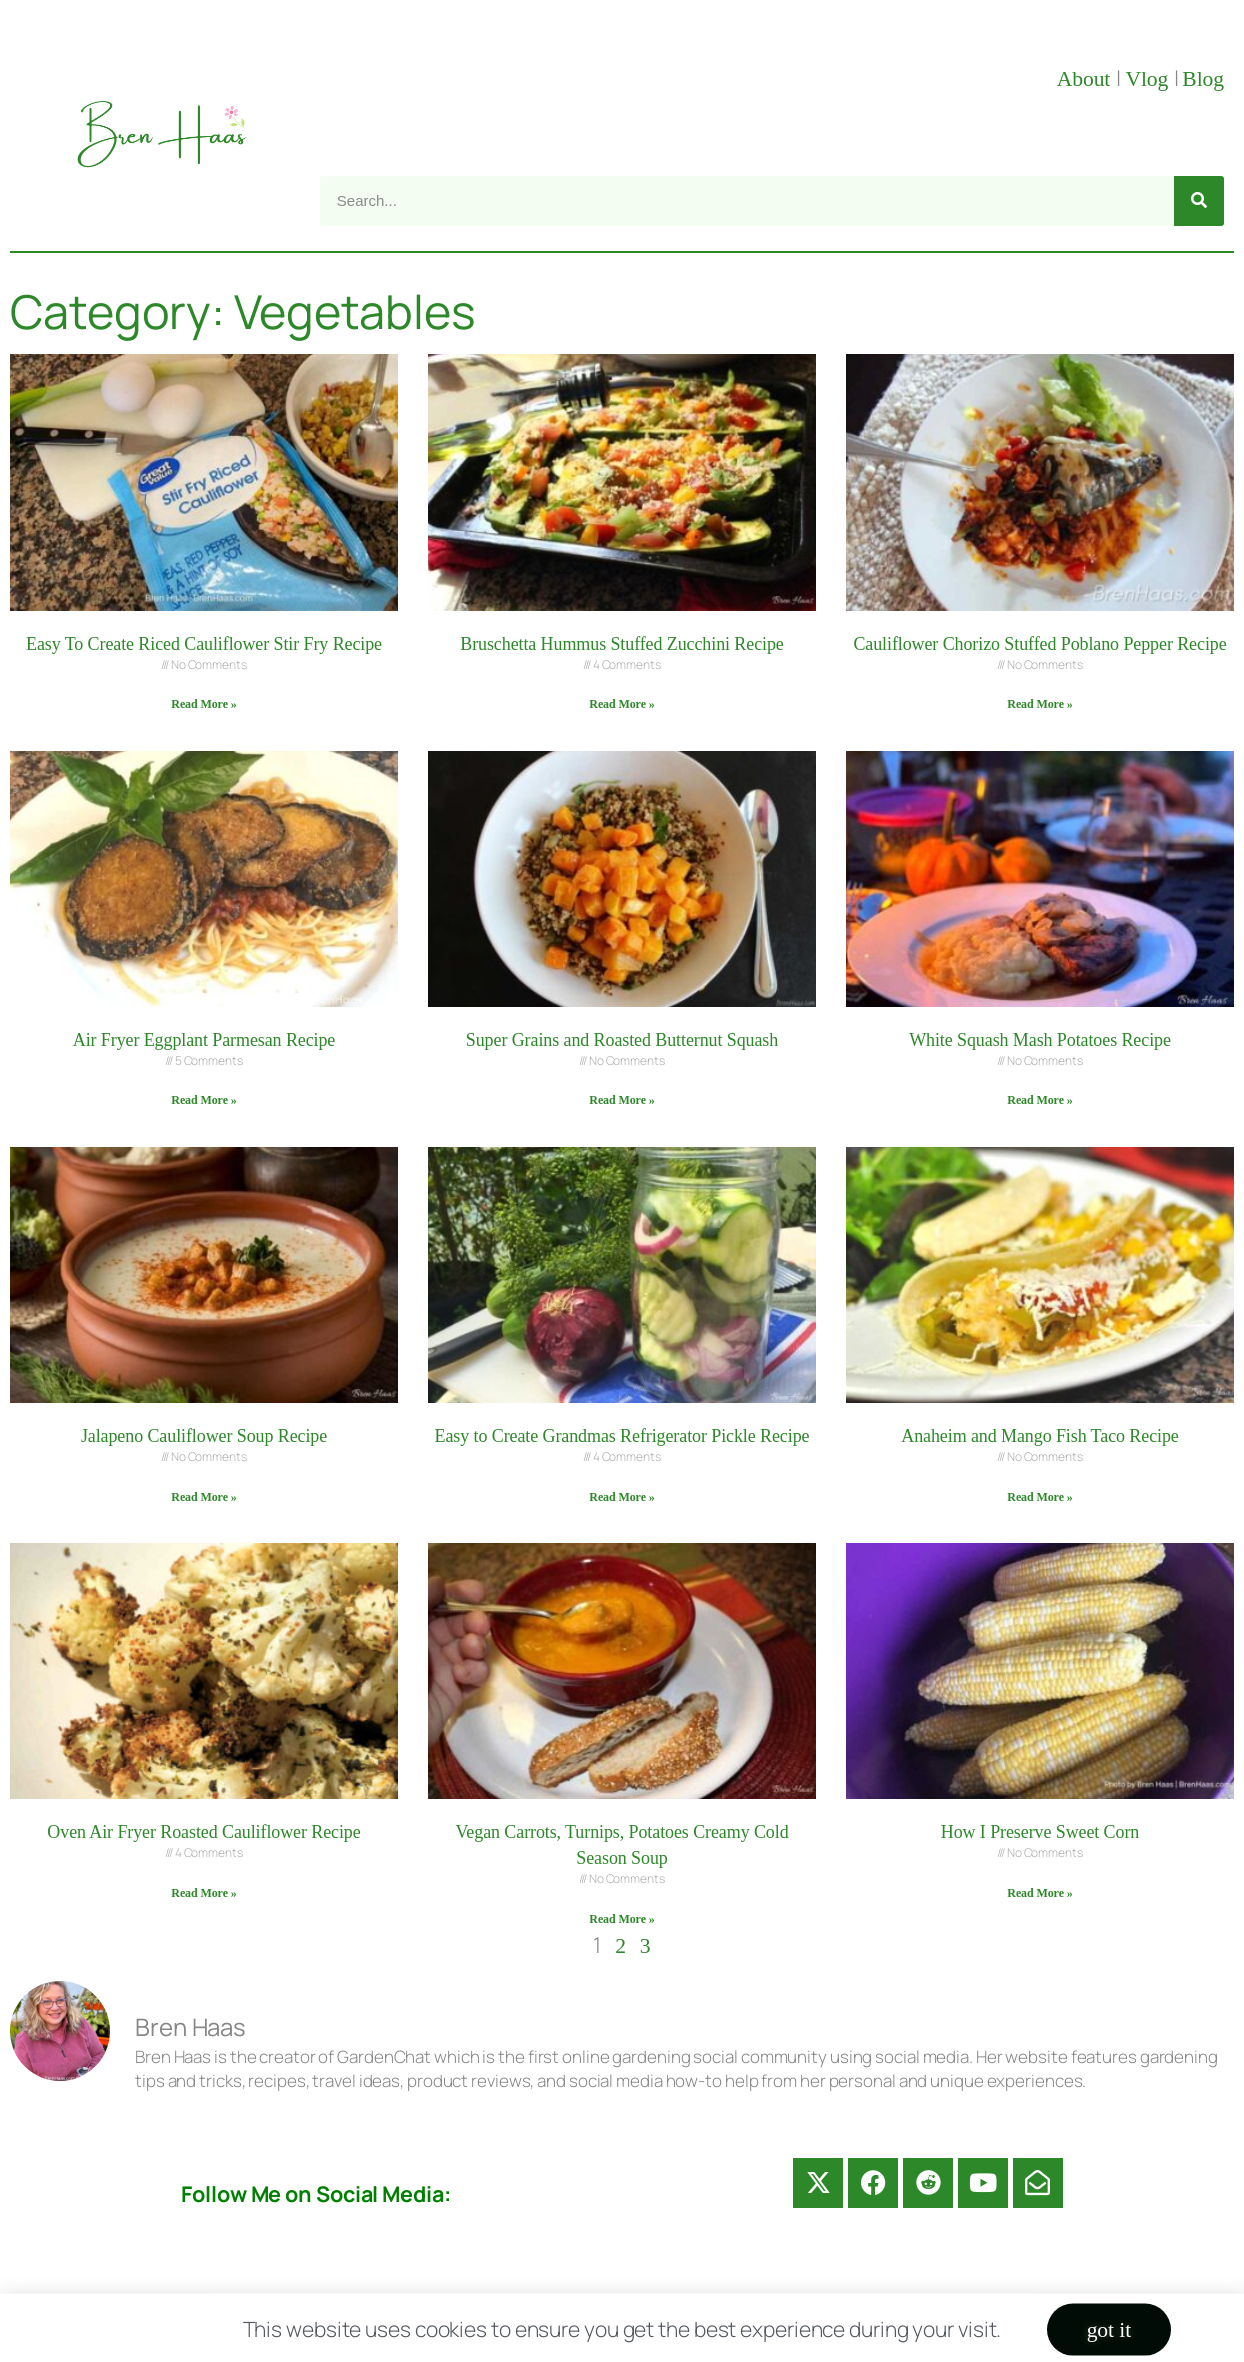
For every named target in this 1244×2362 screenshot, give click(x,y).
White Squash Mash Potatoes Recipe (1040, 1040)
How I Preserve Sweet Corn (1040, 1832)
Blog (1203, 79)
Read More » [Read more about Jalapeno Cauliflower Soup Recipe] (203, 1497)
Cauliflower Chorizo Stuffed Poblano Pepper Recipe (1039, 644)
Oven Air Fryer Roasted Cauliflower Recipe (203, 1832)
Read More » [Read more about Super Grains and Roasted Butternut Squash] (621, 1100)
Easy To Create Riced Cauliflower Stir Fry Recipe (204, 644)
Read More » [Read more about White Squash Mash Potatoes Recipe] (1039, 1100)
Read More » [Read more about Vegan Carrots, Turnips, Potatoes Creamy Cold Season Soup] (621, 1919)
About (1086, 79)
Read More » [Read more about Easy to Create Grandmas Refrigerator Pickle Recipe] (621, 1497)
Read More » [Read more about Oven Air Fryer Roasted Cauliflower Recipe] (203, 1893)
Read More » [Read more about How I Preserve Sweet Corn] (1039, 1893)
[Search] (1199, 201)
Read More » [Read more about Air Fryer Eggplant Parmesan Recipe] (203, 1100)
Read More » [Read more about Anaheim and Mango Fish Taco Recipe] (1039, 1497)
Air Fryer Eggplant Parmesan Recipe (204, 1040)
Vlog (1149, 79)
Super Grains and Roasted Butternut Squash (622, 1040)
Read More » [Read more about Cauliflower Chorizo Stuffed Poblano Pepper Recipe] (1039, 704)
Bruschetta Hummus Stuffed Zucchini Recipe (622, 644)
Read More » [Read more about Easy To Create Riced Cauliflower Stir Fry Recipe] (203, 704)
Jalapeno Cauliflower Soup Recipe (204, 1436)
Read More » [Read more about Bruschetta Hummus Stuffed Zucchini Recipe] (621, 704)
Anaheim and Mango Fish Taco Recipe (1039, 1436)
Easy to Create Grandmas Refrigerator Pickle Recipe (622, 1436)
